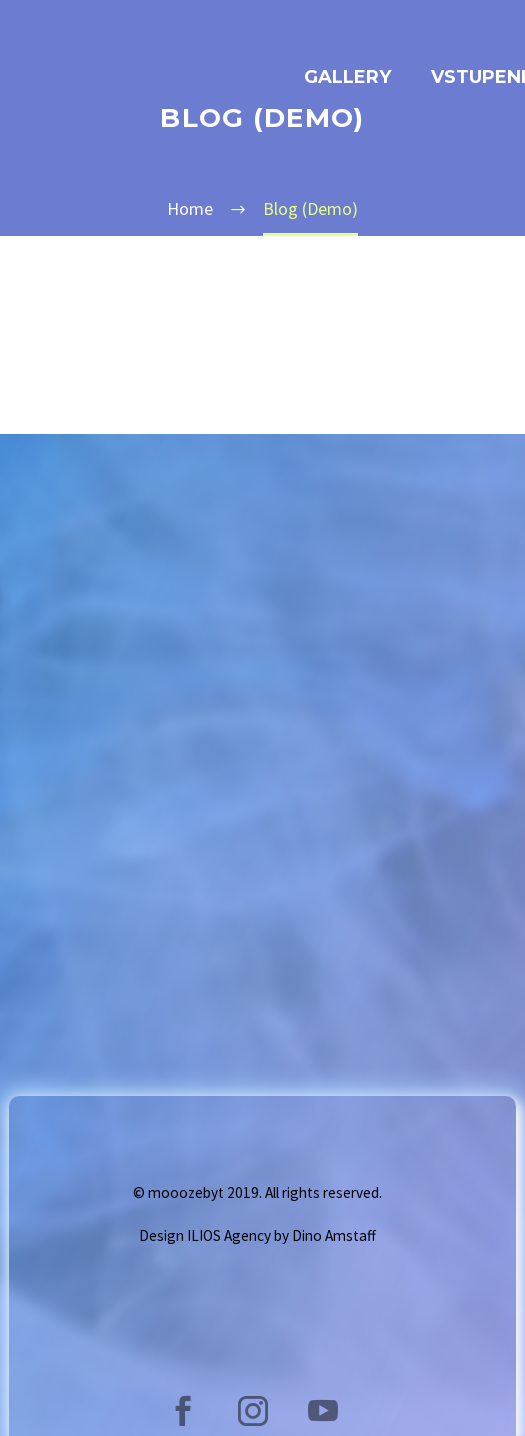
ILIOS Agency (229, 1235)
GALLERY (347, 77)
